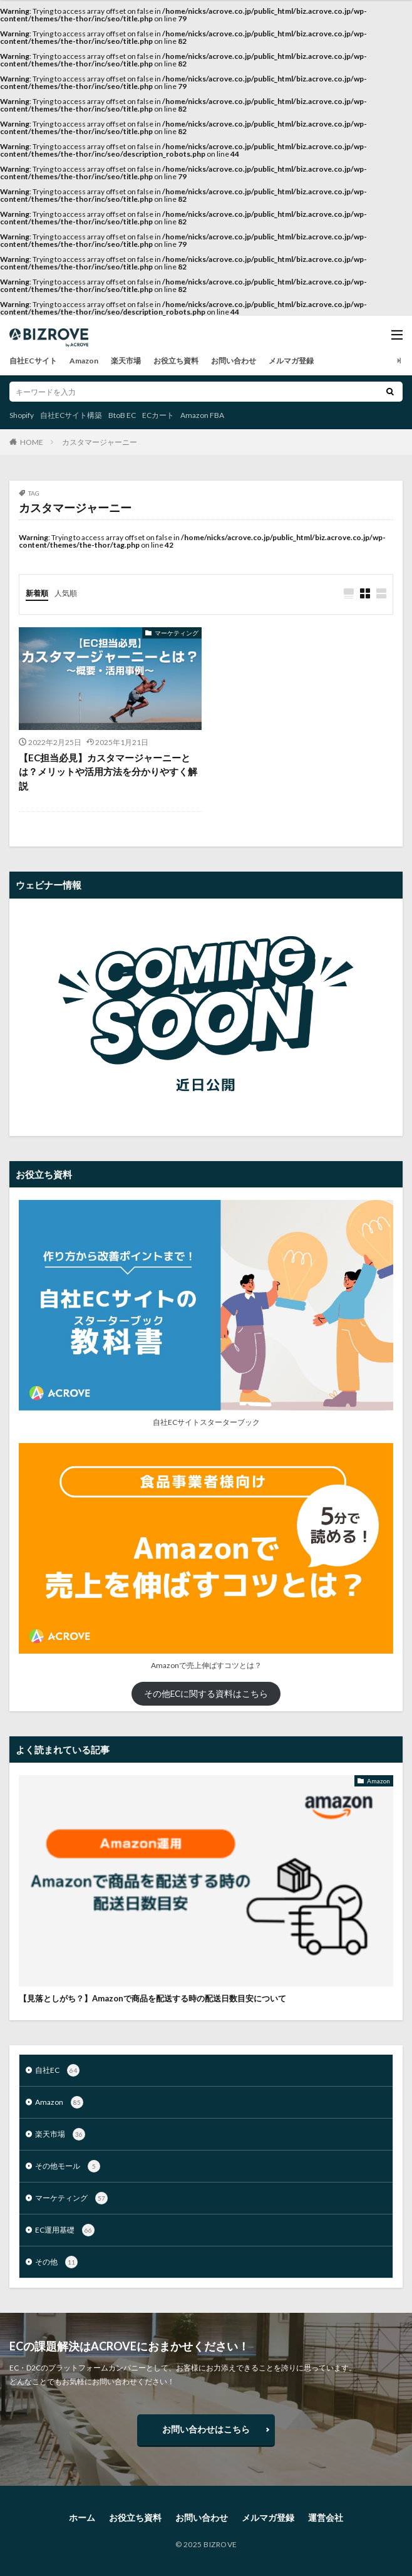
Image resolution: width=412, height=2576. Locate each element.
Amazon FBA (202, 415)
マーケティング (176, 633)
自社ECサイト (33, 360)
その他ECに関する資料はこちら (206, 1694)
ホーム (82, 2517)
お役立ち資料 (175, 360)
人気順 (65, 593)
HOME (31, 442)
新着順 (37, 593)
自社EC (57, 2070)
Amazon (84, 360)
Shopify (21, 415)
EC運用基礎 (65, 2230)
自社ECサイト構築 (71, 415)
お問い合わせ (233, 360)
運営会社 (325, 2517)
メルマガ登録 (291, 360)
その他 (56, 2262)
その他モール (67, 2166)
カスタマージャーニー (99, 442)
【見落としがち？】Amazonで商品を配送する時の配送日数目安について (152, 1998)
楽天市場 (126, 360)
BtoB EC (122, 415)
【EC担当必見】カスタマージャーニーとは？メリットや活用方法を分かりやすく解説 (108, 771)
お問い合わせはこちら (206, 2429)
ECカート (158, 415)
